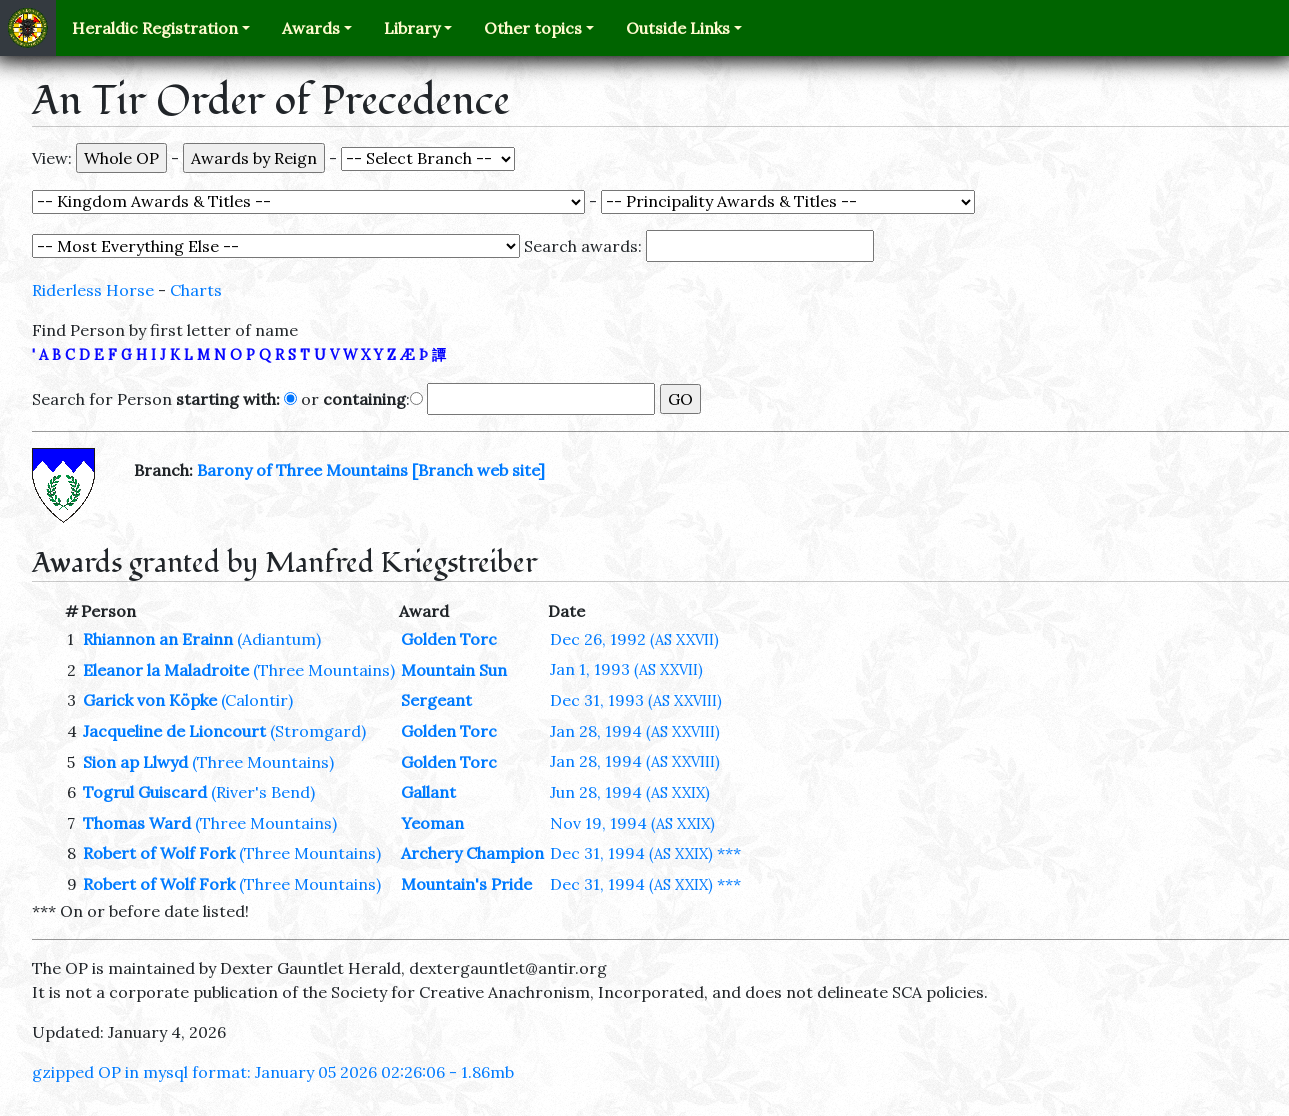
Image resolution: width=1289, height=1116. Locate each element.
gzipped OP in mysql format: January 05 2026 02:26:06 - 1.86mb (273, 1072)
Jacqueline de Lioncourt (174, 731)
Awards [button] (311, 28)
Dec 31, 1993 (636, 700)
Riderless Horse (93, 290)
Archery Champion (472, 853)
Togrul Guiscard (145, 792)
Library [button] (412, 28)
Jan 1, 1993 (626, 669)
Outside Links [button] (678, 28)
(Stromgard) (318, 731)
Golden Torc (449, 639)
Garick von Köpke (150, 700)
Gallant (428, 792)
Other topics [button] (533, 28)
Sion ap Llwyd (135, 762)
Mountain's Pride (466, 884)
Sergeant (436, 700)
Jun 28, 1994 (630, 792)
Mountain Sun (454, 670)
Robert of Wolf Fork (159, 853)
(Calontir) (257, 700)
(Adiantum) (279, 639)
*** (729, 853)
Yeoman (432, 823)
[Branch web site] (478, 470)
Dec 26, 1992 (634, 639)
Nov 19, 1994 (632, 823)
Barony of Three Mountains (302, 470)
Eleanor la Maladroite (166, 670)
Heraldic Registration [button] (155, 28)
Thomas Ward (137, 823)
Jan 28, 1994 (635, 731)
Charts (196, 290)
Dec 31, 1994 (631, 853)
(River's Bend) (263, 792)
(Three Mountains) (324, 670)
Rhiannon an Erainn (158, 639)
